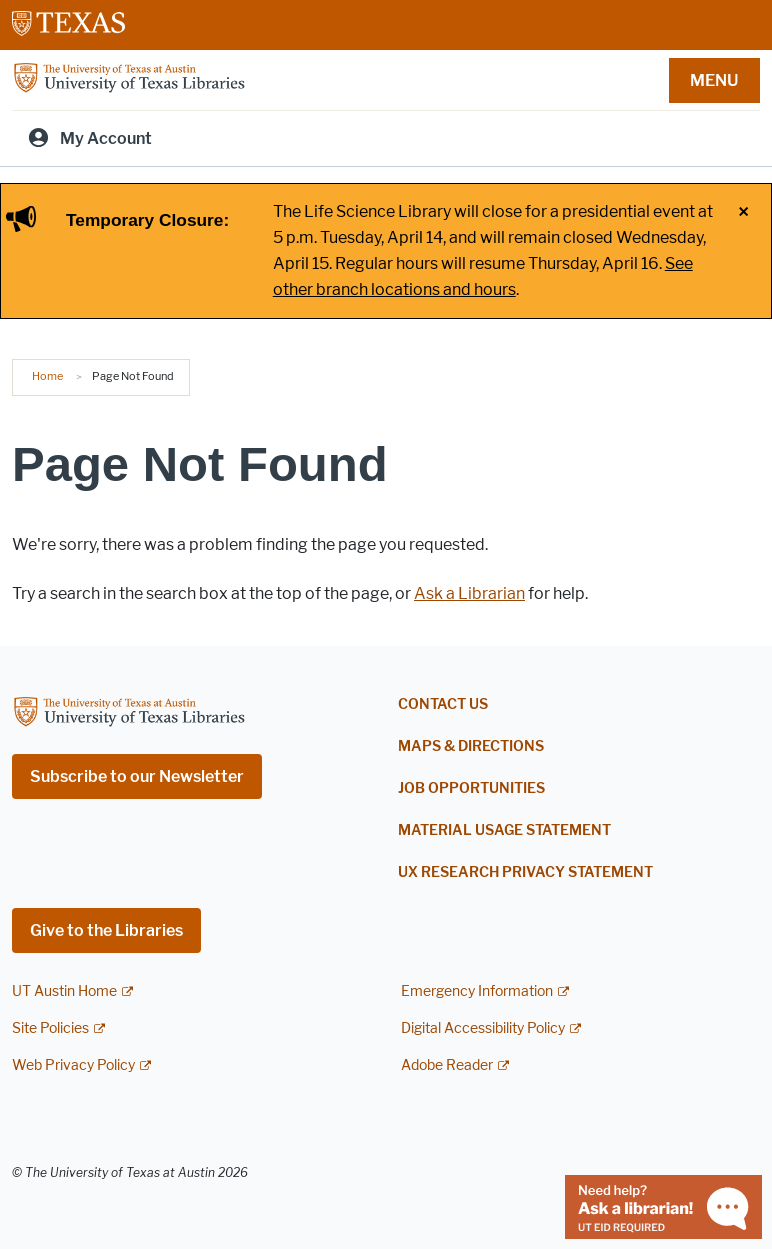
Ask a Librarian (469, 593)
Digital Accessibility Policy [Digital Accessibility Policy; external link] (483, 1028)
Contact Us (443, 704)
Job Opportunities (471, 788)
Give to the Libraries (106, 930)
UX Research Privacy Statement (525, 872)
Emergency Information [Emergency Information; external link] (477, 991)
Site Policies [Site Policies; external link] (50, 1028)
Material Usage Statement (504, 830)
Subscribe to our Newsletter (137, 776)
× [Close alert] (743, 212)
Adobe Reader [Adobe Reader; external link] (447, 1065)
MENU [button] (714, 80)
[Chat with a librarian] (663, 1205)
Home (47, 376)
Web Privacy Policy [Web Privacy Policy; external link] (73, 1065)
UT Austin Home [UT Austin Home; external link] (64, 991)
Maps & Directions (471, 746)
